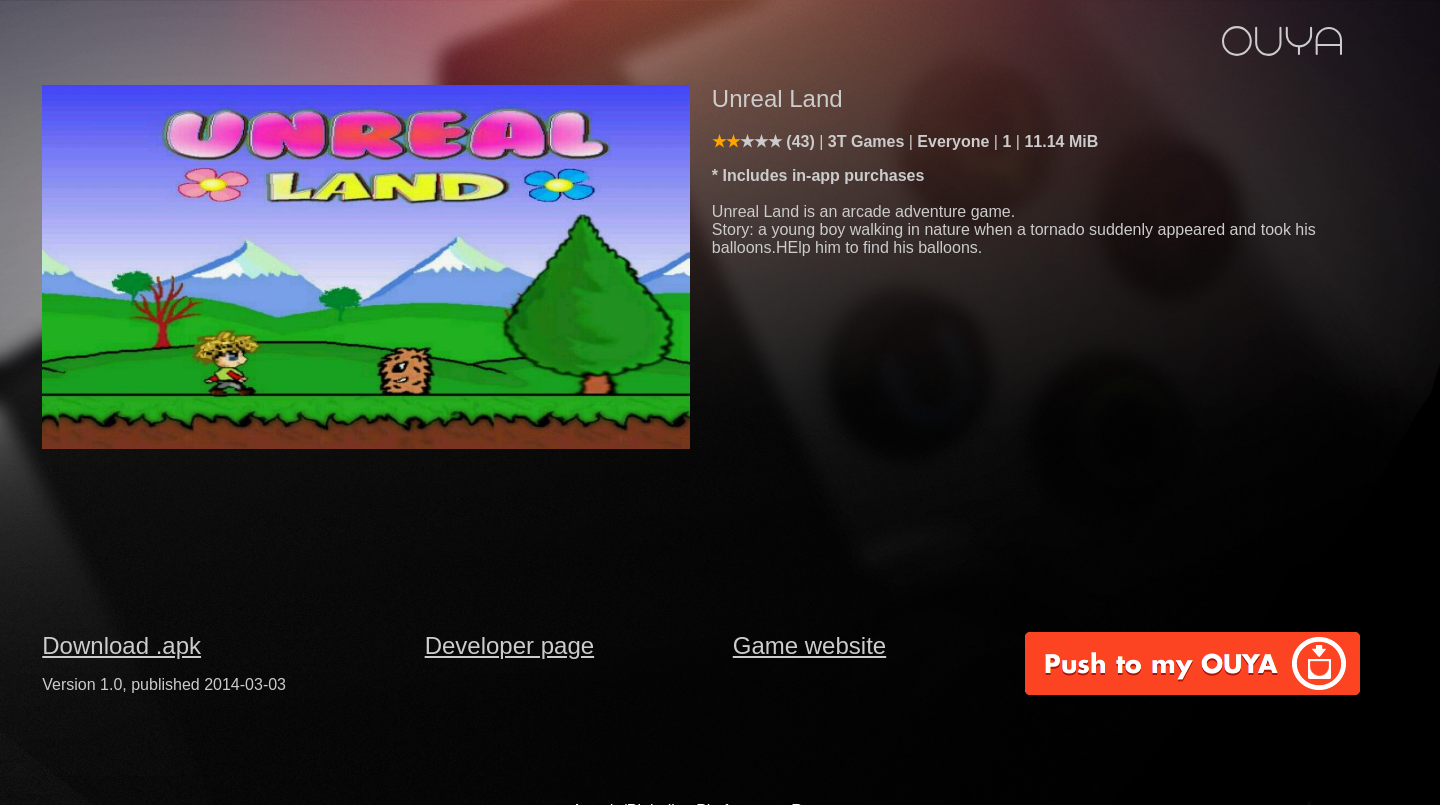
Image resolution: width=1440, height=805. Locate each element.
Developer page (509, 645)
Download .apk (121, 645)
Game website (809, 645)
